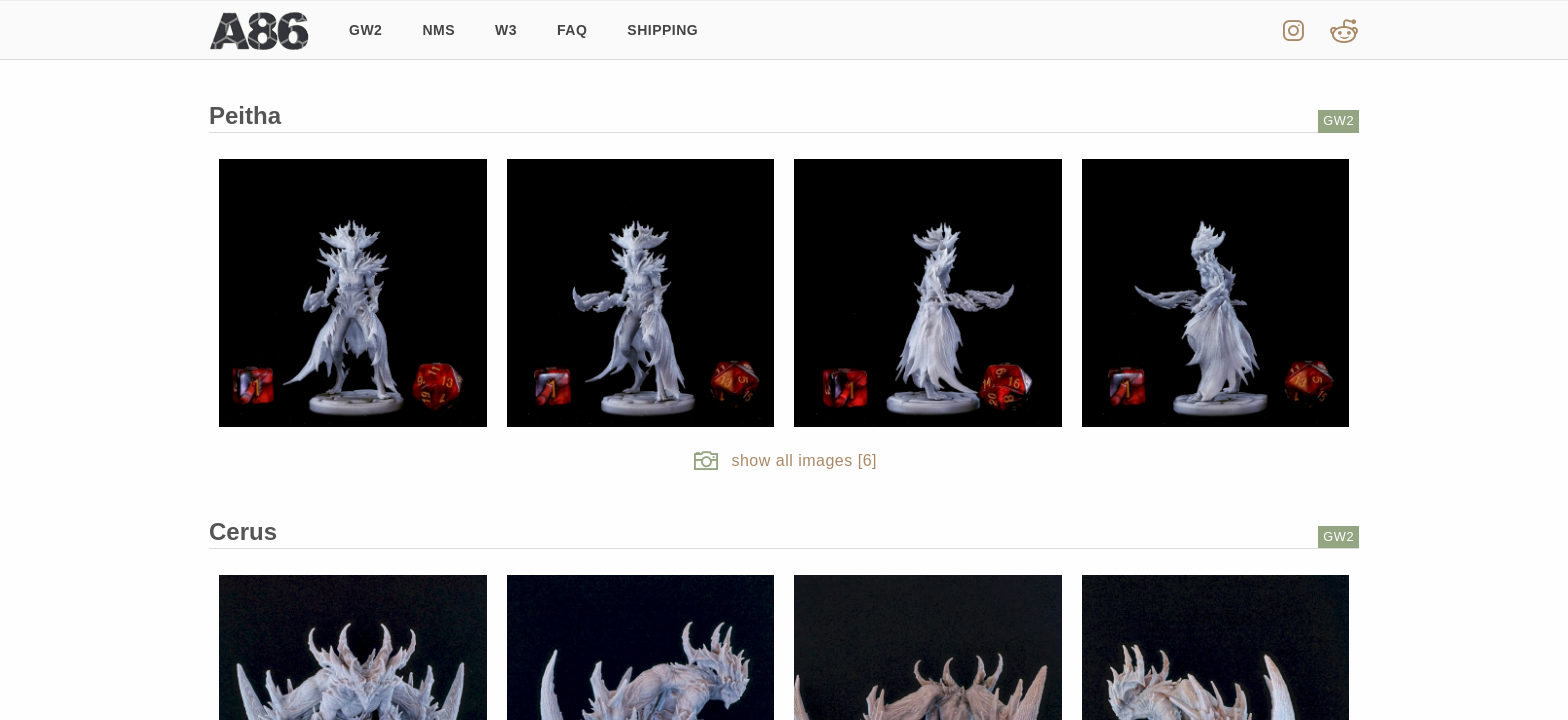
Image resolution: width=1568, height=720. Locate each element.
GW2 (365, 30)
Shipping (662, 30)
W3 (506, 30)
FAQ (572, 30)
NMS (438, 30)
